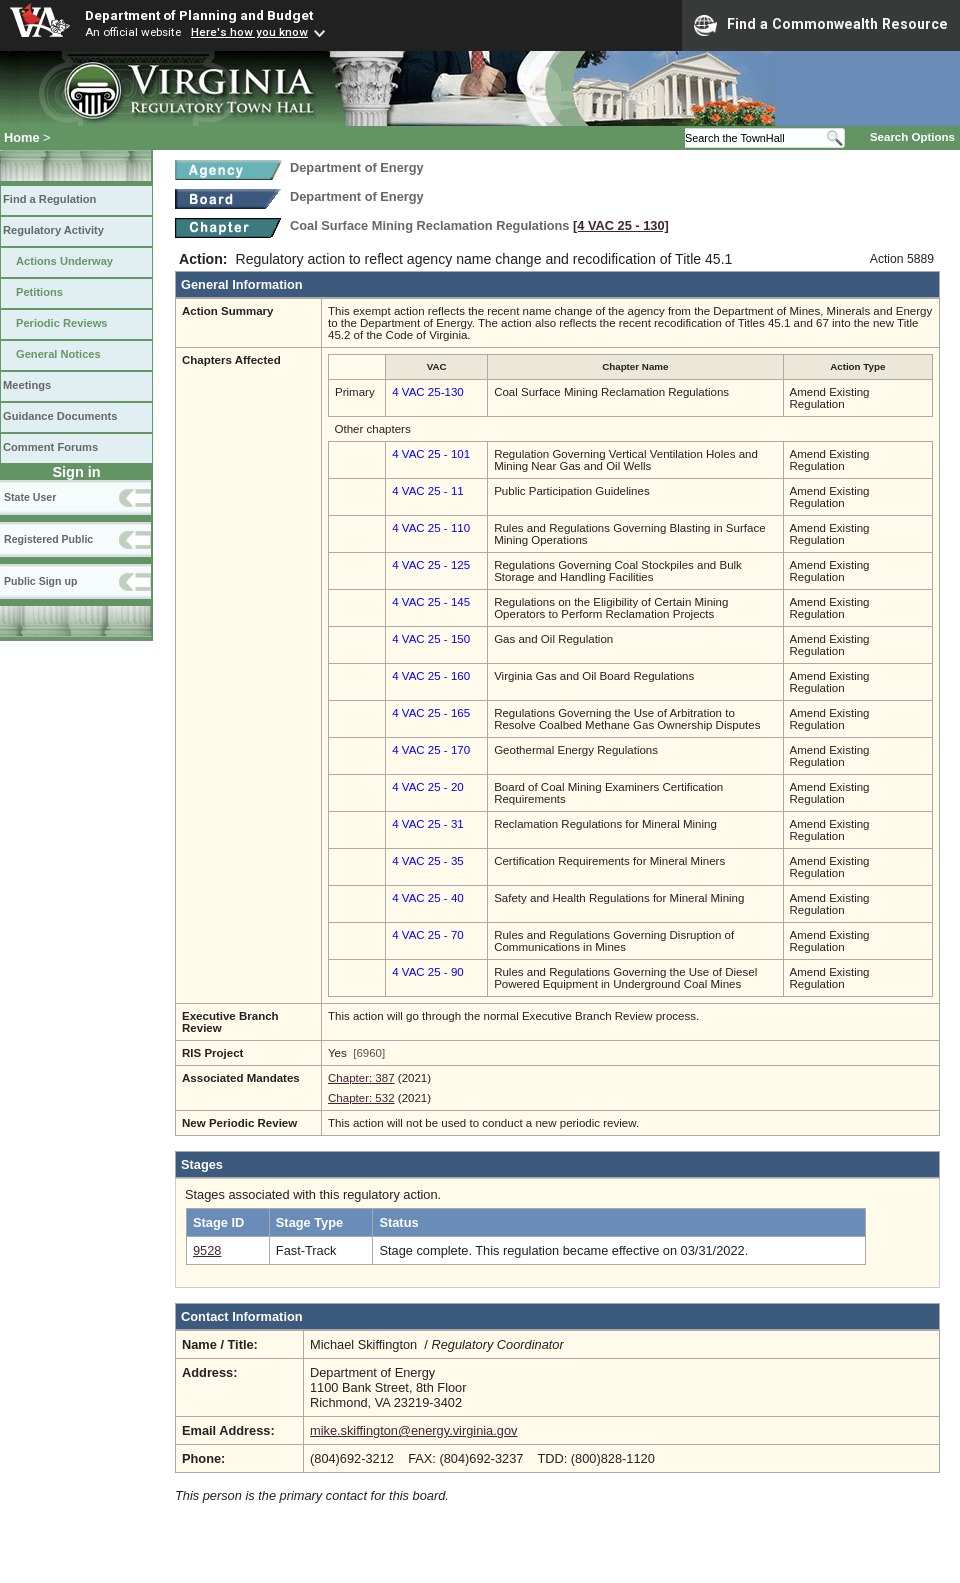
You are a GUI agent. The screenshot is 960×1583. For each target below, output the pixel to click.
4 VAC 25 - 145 (431, 602)
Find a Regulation (49, 199)
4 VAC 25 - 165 (431, 713)
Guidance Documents (60, 416)
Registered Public (48, 539)
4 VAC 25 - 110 (431, 528)
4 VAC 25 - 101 (431, 454)
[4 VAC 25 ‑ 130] (621, 225)
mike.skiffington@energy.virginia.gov (413, 1430)
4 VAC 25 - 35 (427, 861)
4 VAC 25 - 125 (431, 565)
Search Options (912, 137)
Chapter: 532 (361, 1098)
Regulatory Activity (53, 230)
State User (30, 497)
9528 (207, 1250)
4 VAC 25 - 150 (431, 639)
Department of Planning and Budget (199, 15)
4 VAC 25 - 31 (427, 824)
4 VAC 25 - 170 (431, 750)
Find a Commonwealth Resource (821, 25)
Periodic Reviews (62, 323)
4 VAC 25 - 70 (427, 935)
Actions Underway (64, 261)
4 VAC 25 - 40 (427, 898)
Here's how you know (249, 32)
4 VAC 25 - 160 (431, 676)
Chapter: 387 (361, 1078)
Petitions (39, 292)
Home (22, 137)
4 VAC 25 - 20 (427, 787)
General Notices (58, 354)
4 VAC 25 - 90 (427, 972)
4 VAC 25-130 (427, 392)
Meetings (27, 385)
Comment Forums (50, 447)
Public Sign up (40, 581)
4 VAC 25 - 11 (427, 491)
